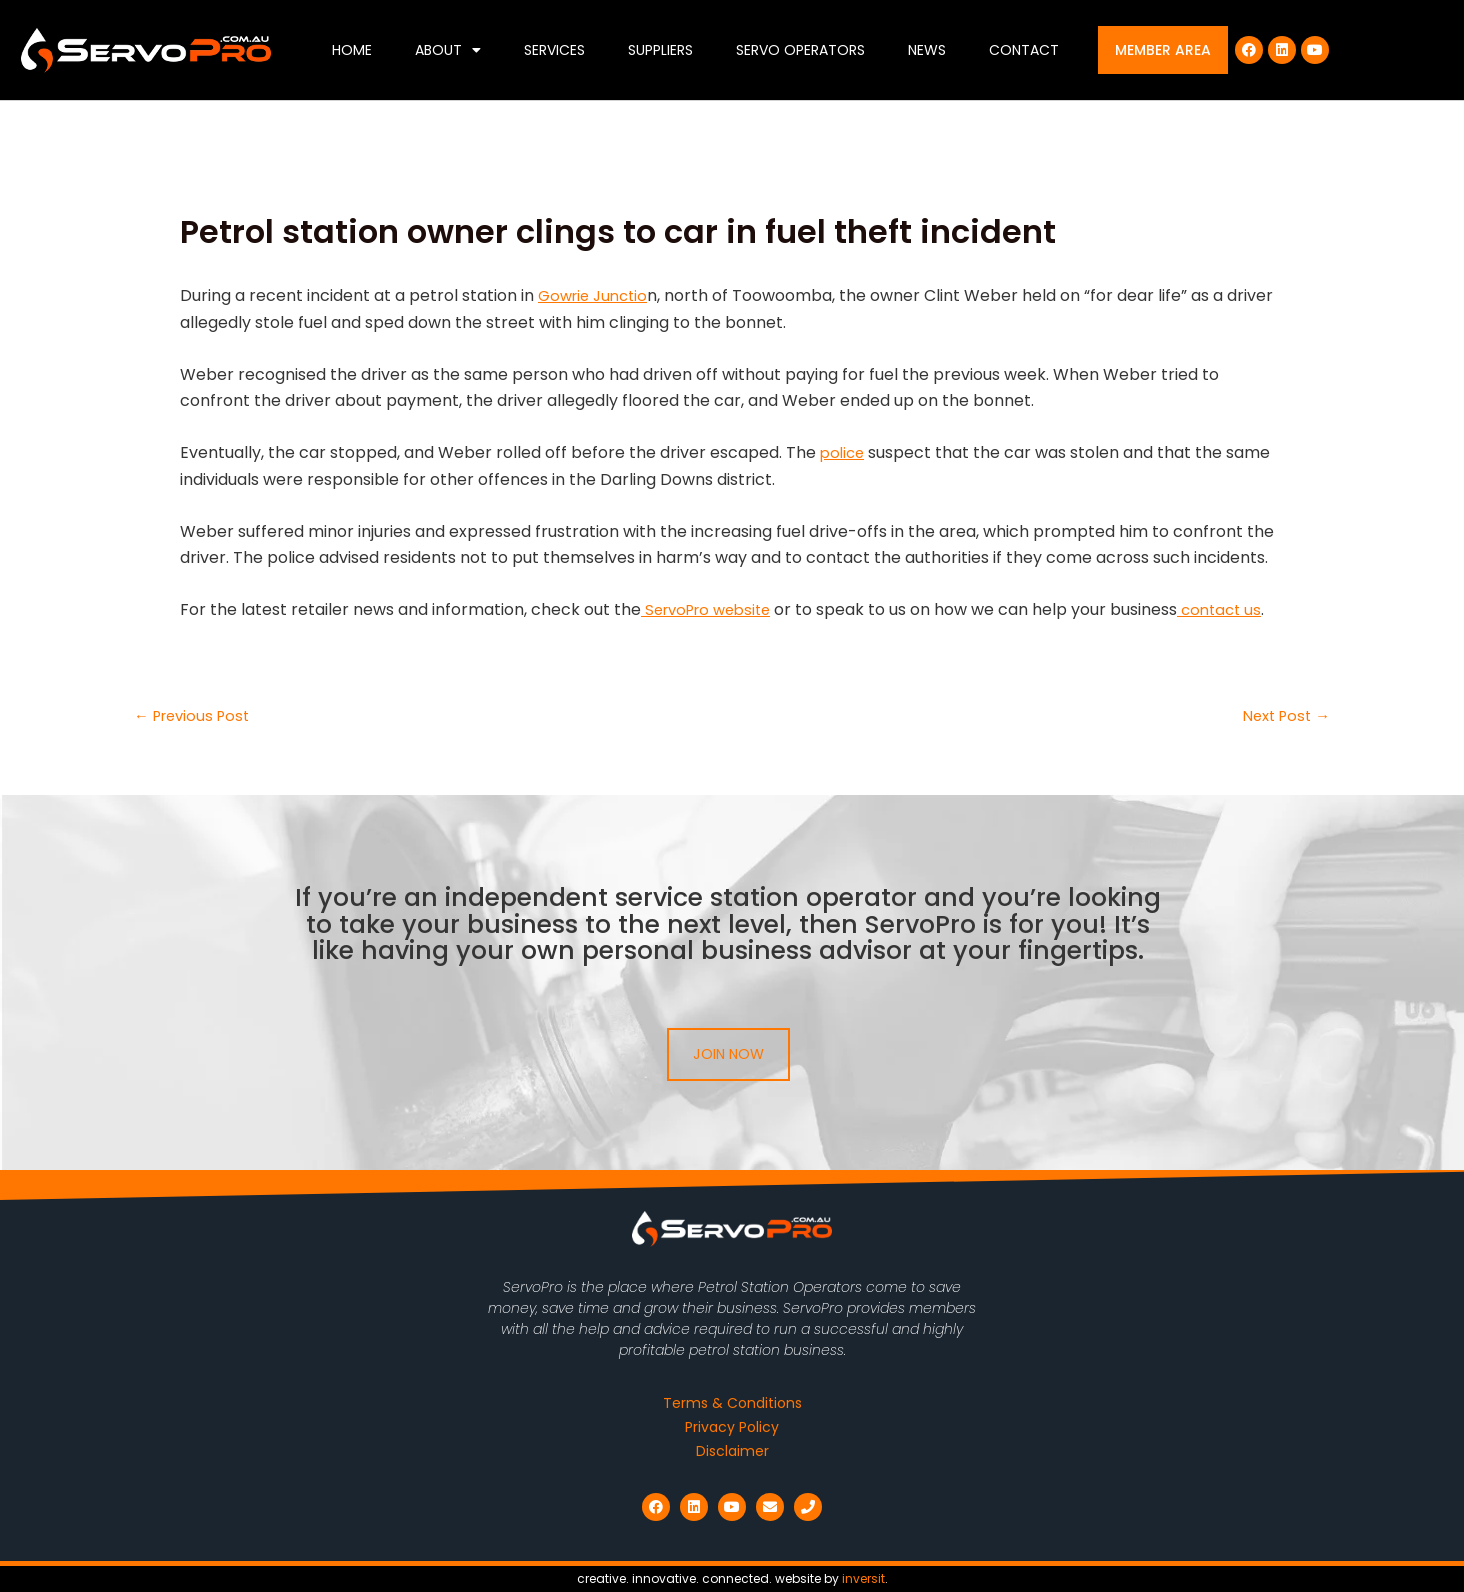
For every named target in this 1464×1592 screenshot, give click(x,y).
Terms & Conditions (732, 1403)
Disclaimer (732, 1451)
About (448, 50)
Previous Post (196, 716)
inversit (863, 1578)
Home (352, 50)
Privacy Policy (732, 1427)
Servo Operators (800, 50)
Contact (1024, 50)
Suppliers (660, 50)
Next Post (1282, 716)
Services (554, 50)
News (927, 50)
